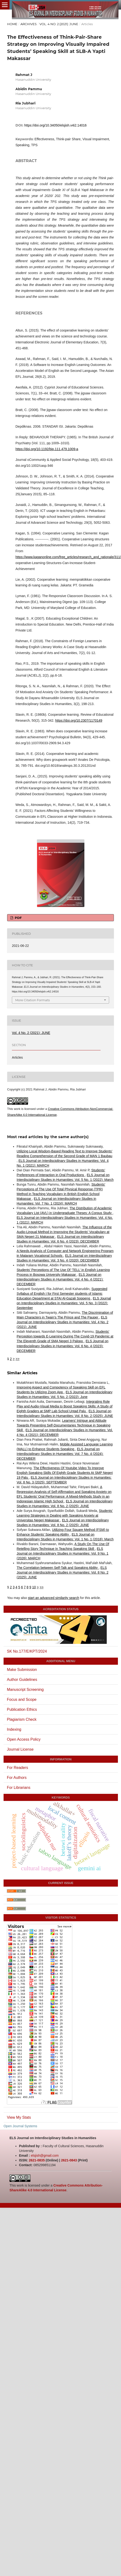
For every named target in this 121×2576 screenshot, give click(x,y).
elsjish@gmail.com (45, 2155)
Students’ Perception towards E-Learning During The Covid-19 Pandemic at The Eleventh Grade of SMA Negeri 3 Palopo (65, 1336)
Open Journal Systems (20, 2126)
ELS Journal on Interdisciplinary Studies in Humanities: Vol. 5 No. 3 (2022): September (64, 1303)
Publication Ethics (22, 1709)
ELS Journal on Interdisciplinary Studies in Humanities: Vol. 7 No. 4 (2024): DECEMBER (60, 1453)
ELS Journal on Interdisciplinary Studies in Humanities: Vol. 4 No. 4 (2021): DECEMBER (60, 1279)
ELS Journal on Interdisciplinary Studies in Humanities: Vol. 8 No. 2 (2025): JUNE (62, 1572)
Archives (28, 24)
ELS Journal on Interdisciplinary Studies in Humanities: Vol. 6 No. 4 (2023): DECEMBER (62, 1345)
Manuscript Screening (25, 1690)
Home (12, 24)
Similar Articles (22, 1373)
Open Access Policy (23, 1739)
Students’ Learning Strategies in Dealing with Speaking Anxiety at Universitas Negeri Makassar (65, 1515)
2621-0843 (69, 2160)
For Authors (17, 1778)
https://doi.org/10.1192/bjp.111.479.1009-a (46, 449)
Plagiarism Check (21, 1719)
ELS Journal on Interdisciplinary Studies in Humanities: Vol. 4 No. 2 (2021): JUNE (62, 1322)
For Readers (17, 1768)
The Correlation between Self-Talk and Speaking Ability (58, 1568)
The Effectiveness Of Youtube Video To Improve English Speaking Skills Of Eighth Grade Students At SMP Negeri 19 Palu (65, 1472)
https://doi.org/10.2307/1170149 (78, 720)
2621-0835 (37, 2160)
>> (17, 1359)
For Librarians (18, 1788)
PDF (18, 918)
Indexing (14, 1729)
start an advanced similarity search (53, 1598)
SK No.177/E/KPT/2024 (27, 1651)
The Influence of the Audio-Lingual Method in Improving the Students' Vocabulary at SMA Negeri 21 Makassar (64, 1232)
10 (34, 1587)
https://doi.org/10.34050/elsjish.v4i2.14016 (55, 125)
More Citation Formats (32, 1000)
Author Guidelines (22, 1680)
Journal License (20, 1749)
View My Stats (19, 2117)
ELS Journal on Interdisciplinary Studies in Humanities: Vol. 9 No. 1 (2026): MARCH (62, 1553)
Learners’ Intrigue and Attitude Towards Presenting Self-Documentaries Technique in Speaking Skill (63, 1425)
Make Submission (22, 1670)
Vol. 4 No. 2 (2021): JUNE (58, 24)
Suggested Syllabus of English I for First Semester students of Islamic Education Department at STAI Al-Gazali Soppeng (62, 1293)
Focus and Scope (22, 1699)
